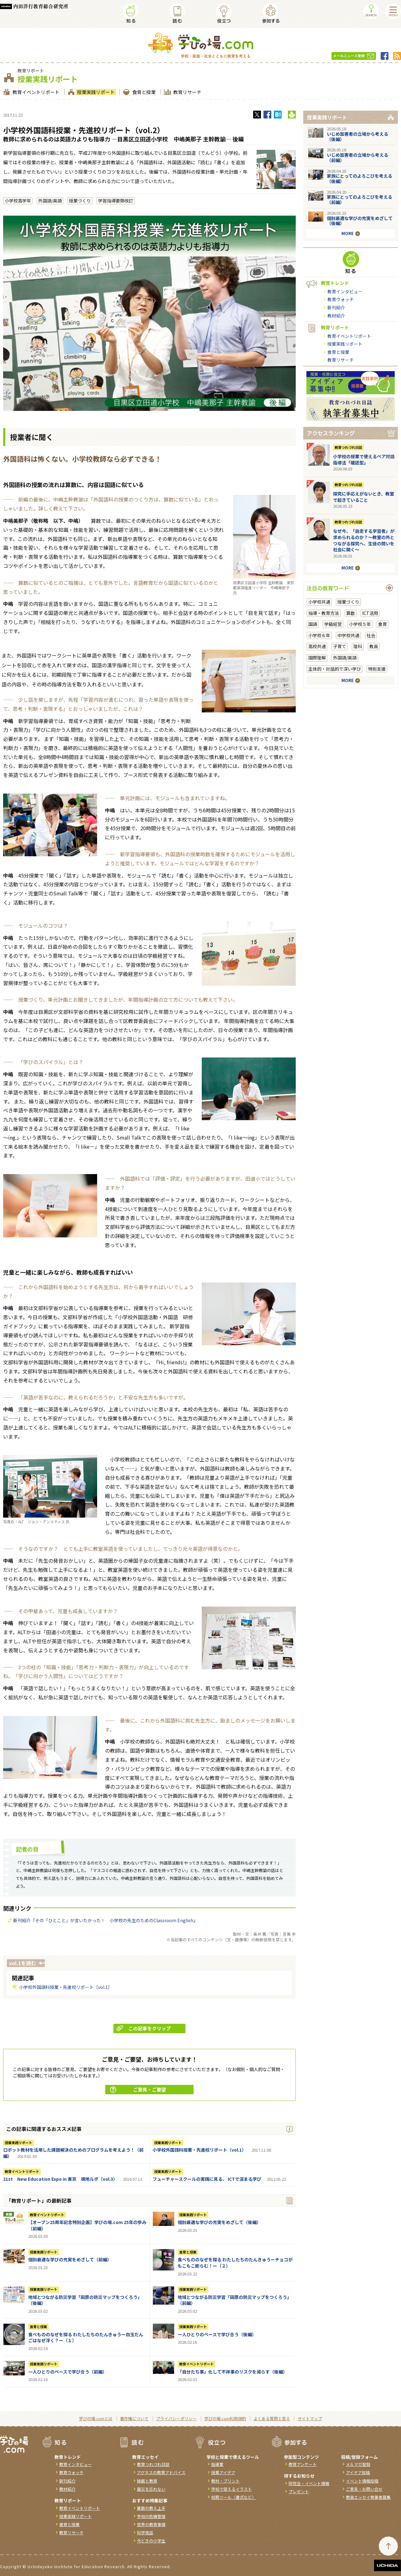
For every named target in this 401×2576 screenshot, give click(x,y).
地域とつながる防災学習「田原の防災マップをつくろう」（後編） (85, 2300)
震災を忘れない (151, 2489)
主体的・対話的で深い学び (334, 669)
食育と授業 (143, 92)
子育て (339, 646)
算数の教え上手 (151, 2508)
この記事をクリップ (144, 2028)
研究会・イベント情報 (309, 2483)
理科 (357, 646)
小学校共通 (319, 602)
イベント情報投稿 (362, 2481)
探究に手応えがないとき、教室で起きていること (363, 497)
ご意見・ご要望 (138, 2089)
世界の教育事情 (151, 2524)
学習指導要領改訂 (115, 200)
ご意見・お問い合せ (364, 2489)
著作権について (134, 2418)
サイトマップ (310, 2418)
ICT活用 (370, 613)
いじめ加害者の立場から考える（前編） (357, 157)
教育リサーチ (186, 92)
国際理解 (317, 657)
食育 (382, 624)
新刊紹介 (336, 307)
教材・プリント (225, 2481)
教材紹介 (336, 315)
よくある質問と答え (271, 2418)
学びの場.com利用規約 (225, 2418)
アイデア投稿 (358, 2472)
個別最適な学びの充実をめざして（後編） (219, 2222)
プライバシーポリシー (176, 2418)
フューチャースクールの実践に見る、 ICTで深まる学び (207, 2179)
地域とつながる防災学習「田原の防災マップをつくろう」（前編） (234, 2300)
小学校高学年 (18, 200)
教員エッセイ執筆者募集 (368, 2497)
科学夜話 (145, 2533)
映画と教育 (147, 2481)
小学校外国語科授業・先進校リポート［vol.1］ (65, 1987)
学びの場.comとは (95, 2418)
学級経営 (333, 624)
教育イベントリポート (35, 92)
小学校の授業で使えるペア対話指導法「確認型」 (363, 459)
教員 (373, 646)
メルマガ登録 (358, 2464)
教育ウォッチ (340, 299)
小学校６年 (319, 635)
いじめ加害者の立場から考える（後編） (357, 136)
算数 (350, 613)
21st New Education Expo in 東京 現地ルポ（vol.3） (60, 2179)
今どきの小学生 (151, 2541)
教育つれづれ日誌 (348, 447)
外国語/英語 (50, 200)
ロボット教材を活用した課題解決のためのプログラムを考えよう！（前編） (73, 2153)
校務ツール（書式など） (233, 2497)
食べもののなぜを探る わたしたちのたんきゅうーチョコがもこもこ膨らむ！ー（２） (235, 2262)
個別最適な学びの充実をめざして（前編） (70, 2259)
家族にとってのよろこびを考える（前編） (359, 199)
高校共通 (317, 646)
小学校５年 (360, 624)
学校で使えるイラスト (231, 2489)
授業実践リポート (95, 92)
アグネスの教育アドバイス (161, 2472)
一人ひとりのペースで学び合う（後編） (217, 2334)
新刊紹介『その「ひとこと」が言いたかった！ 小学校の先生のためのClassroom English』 (105, 1920)
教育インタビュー (344, 291)
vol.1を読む (22, 1963)
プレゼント (299, 2492)
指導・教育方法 (323, 613)
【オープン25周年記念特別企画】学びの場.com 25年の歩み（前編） (87, 2225)
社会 (371, 635)
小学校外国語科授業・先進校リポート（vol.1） (199, 2150)
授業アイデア (223, 2472)
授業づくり (80, 200)
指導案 (217, 2464)
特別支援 (377, 669)
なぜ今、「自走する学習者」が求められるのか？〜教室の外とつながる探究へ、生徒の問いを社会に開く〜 (363, 540)
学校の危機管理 (151, 2516)
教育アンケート (303, 2464)
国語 (312, 624)
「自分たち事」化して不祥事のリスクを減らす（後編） (232, 2372)
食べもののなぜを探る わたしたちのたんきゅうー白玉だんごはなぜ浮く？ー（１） (85, 2337)
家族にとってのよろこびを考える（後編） (359, 178)
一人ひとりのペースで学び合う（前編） (67, 2372)
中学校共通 (348, 635)
